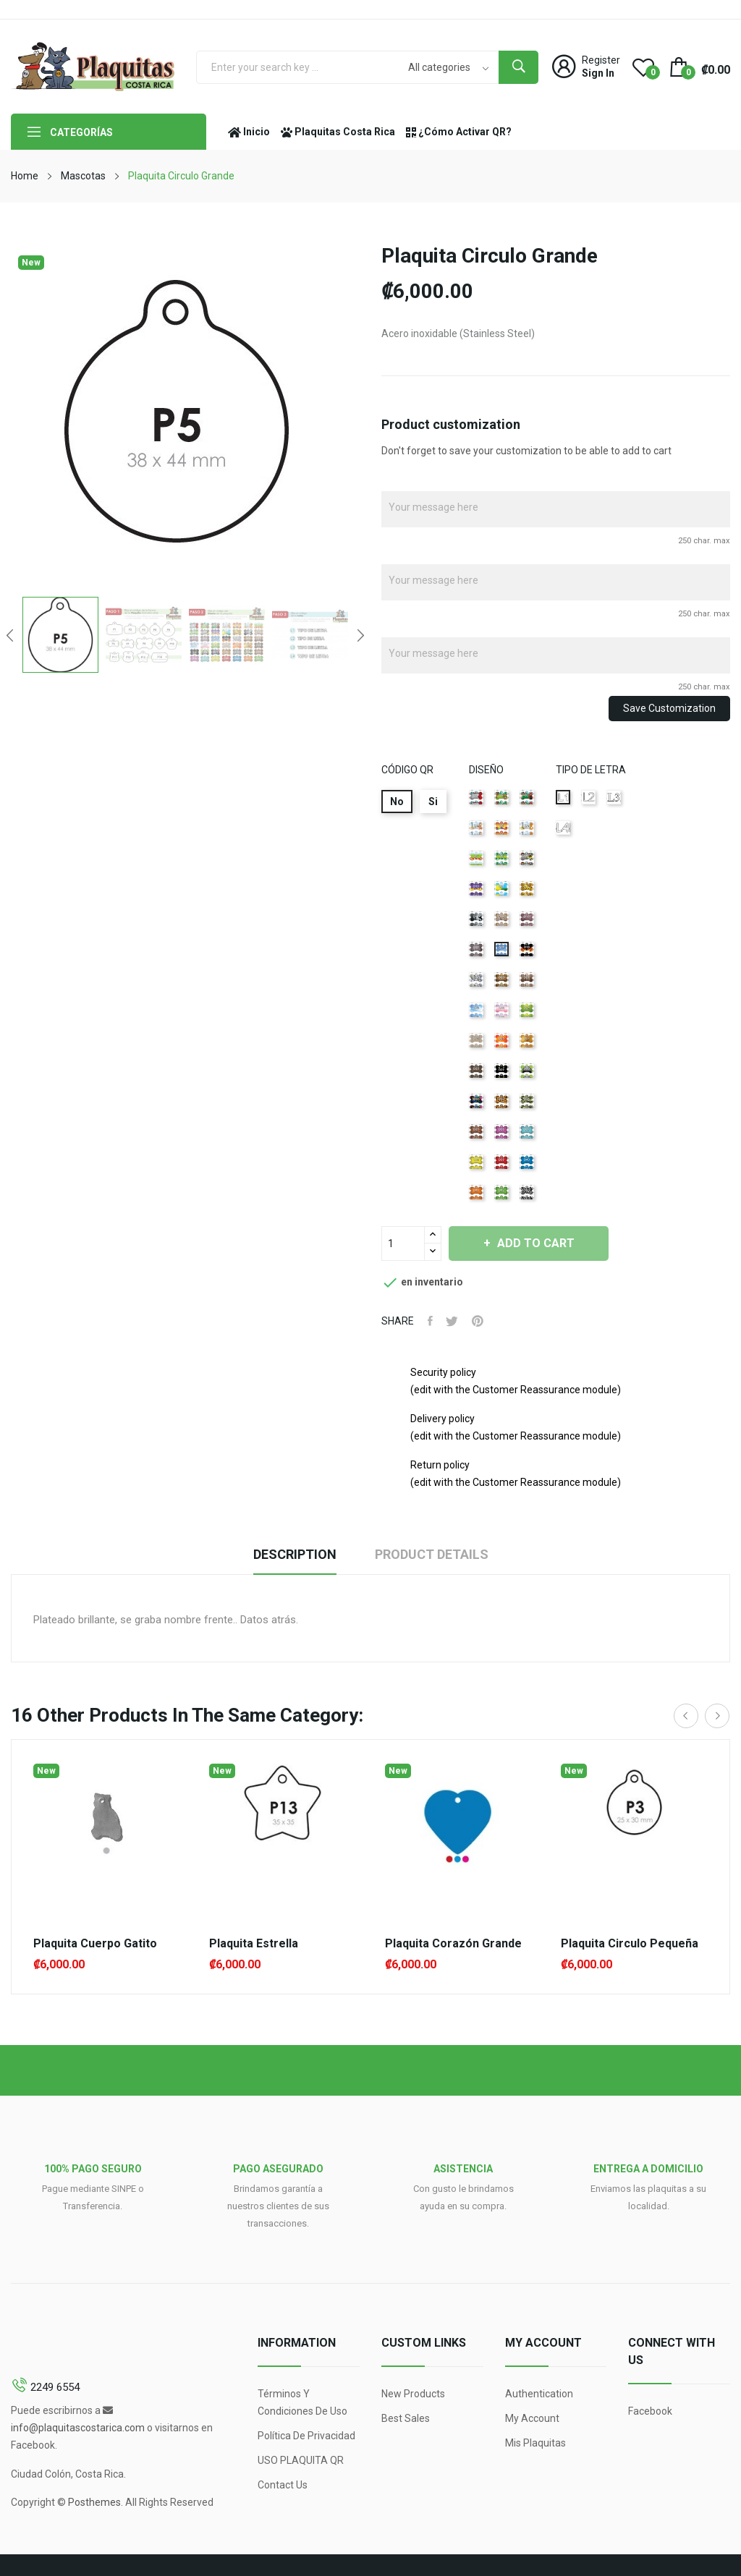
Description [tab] (291, 1554)
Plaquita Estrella (253, 1943)
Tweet (454, 1321)
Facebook (650, 2411)
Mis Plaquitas (535, 2443)
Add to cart (539, 1243)
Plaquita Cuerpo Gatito (95, 1943)
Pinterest (480, 1321)
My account (532, 2418)
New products (413, 2393)
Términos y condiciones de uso (302, 2402)
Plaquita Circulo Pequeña (629, 1943)
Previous (8, 635)
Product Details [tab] (435, 1554)
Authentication (539, 2393)
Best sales (405, 2418)
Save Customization (669, 708)
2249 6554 (55, 2387)
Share (431, 1321)
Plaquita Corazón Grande (453, 1943)
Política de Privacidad (306, 2435)
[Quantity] (403, 1243)
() (643, 66)
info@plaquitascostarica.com (78, 2427)
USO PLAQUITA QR (301, 2460)
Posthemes (94, 2502)
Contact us (283, 2485)
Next (362, 635)
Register (601, 60)
